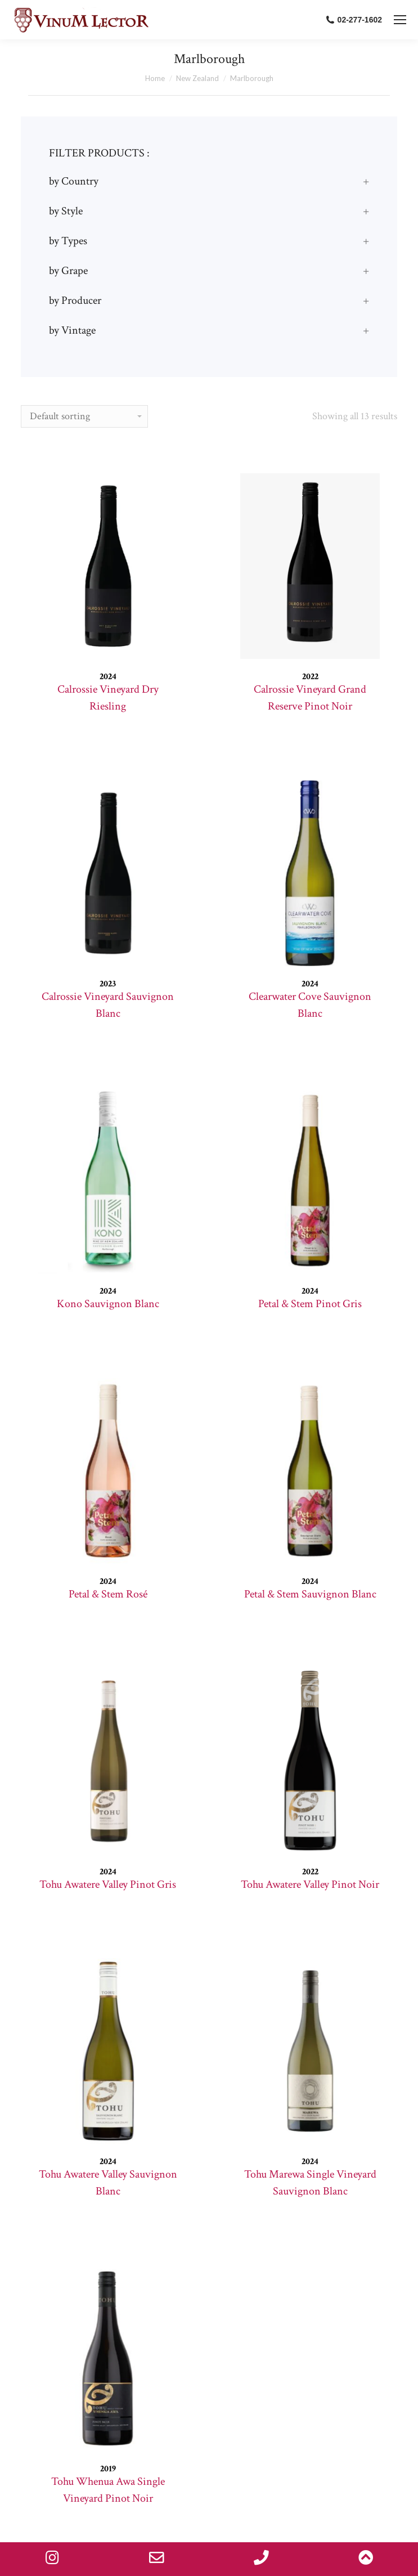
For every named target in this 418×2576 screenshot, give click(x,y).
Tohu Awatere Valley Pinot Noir (310, 1884)
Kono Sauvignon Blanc (108, 1303)
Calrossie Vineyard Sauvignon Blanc (108, 1005)
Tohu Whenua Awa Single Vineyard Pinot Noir (108, 2490)
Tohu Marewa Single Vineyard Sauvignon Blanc (310, 2182)
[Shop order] (84, 416)
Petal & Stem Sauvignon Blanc (310, 1594)
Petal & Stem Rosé (108, 1594)
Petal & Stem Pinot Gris (310, 1303)
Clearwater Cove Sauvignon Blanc (310, 1005)
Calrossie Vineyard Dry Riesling (108, 697)
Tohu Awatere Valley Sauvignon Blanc (108, 2182)
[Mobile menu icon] (400, 19)
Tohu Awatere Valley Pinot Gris (107, 1884)
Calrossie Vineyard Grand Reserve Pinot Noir (310, 697)
